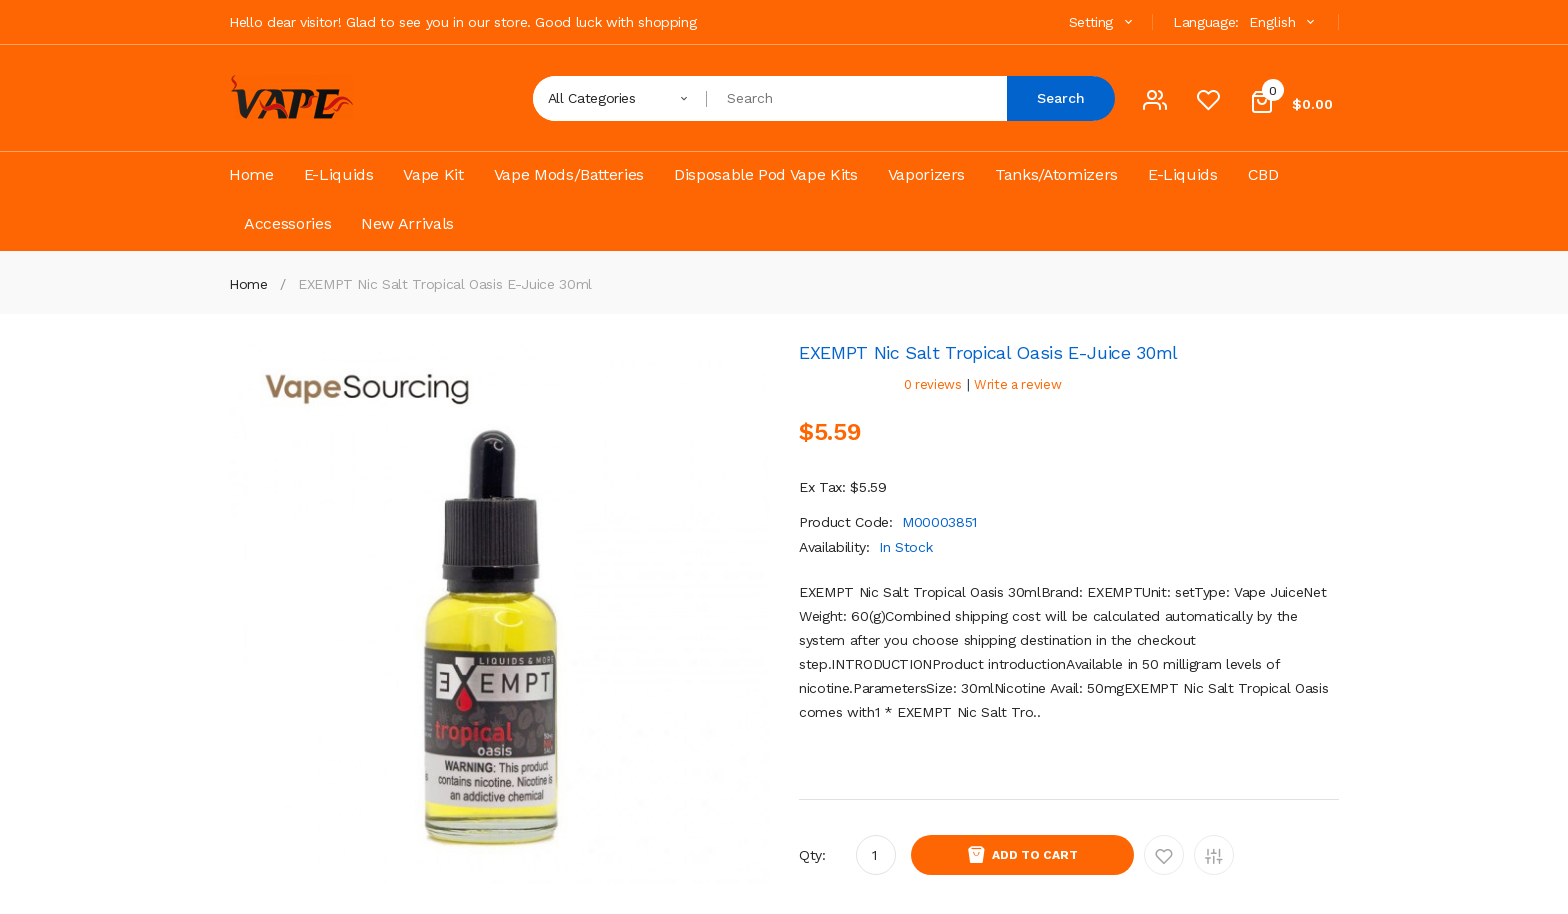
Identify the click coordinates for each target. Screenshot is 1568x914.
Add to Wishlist (1164, 855)
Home (248, 284)
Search (1061, 98)
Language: (1206, 22)
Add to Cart (1035, 855)
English (1284, 22)
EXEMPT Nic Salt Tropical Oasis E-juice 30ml (445, 284)
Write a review (1017, 384)
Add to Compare (1214, 855)
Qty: (812, 855)
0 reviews (933, 384)
